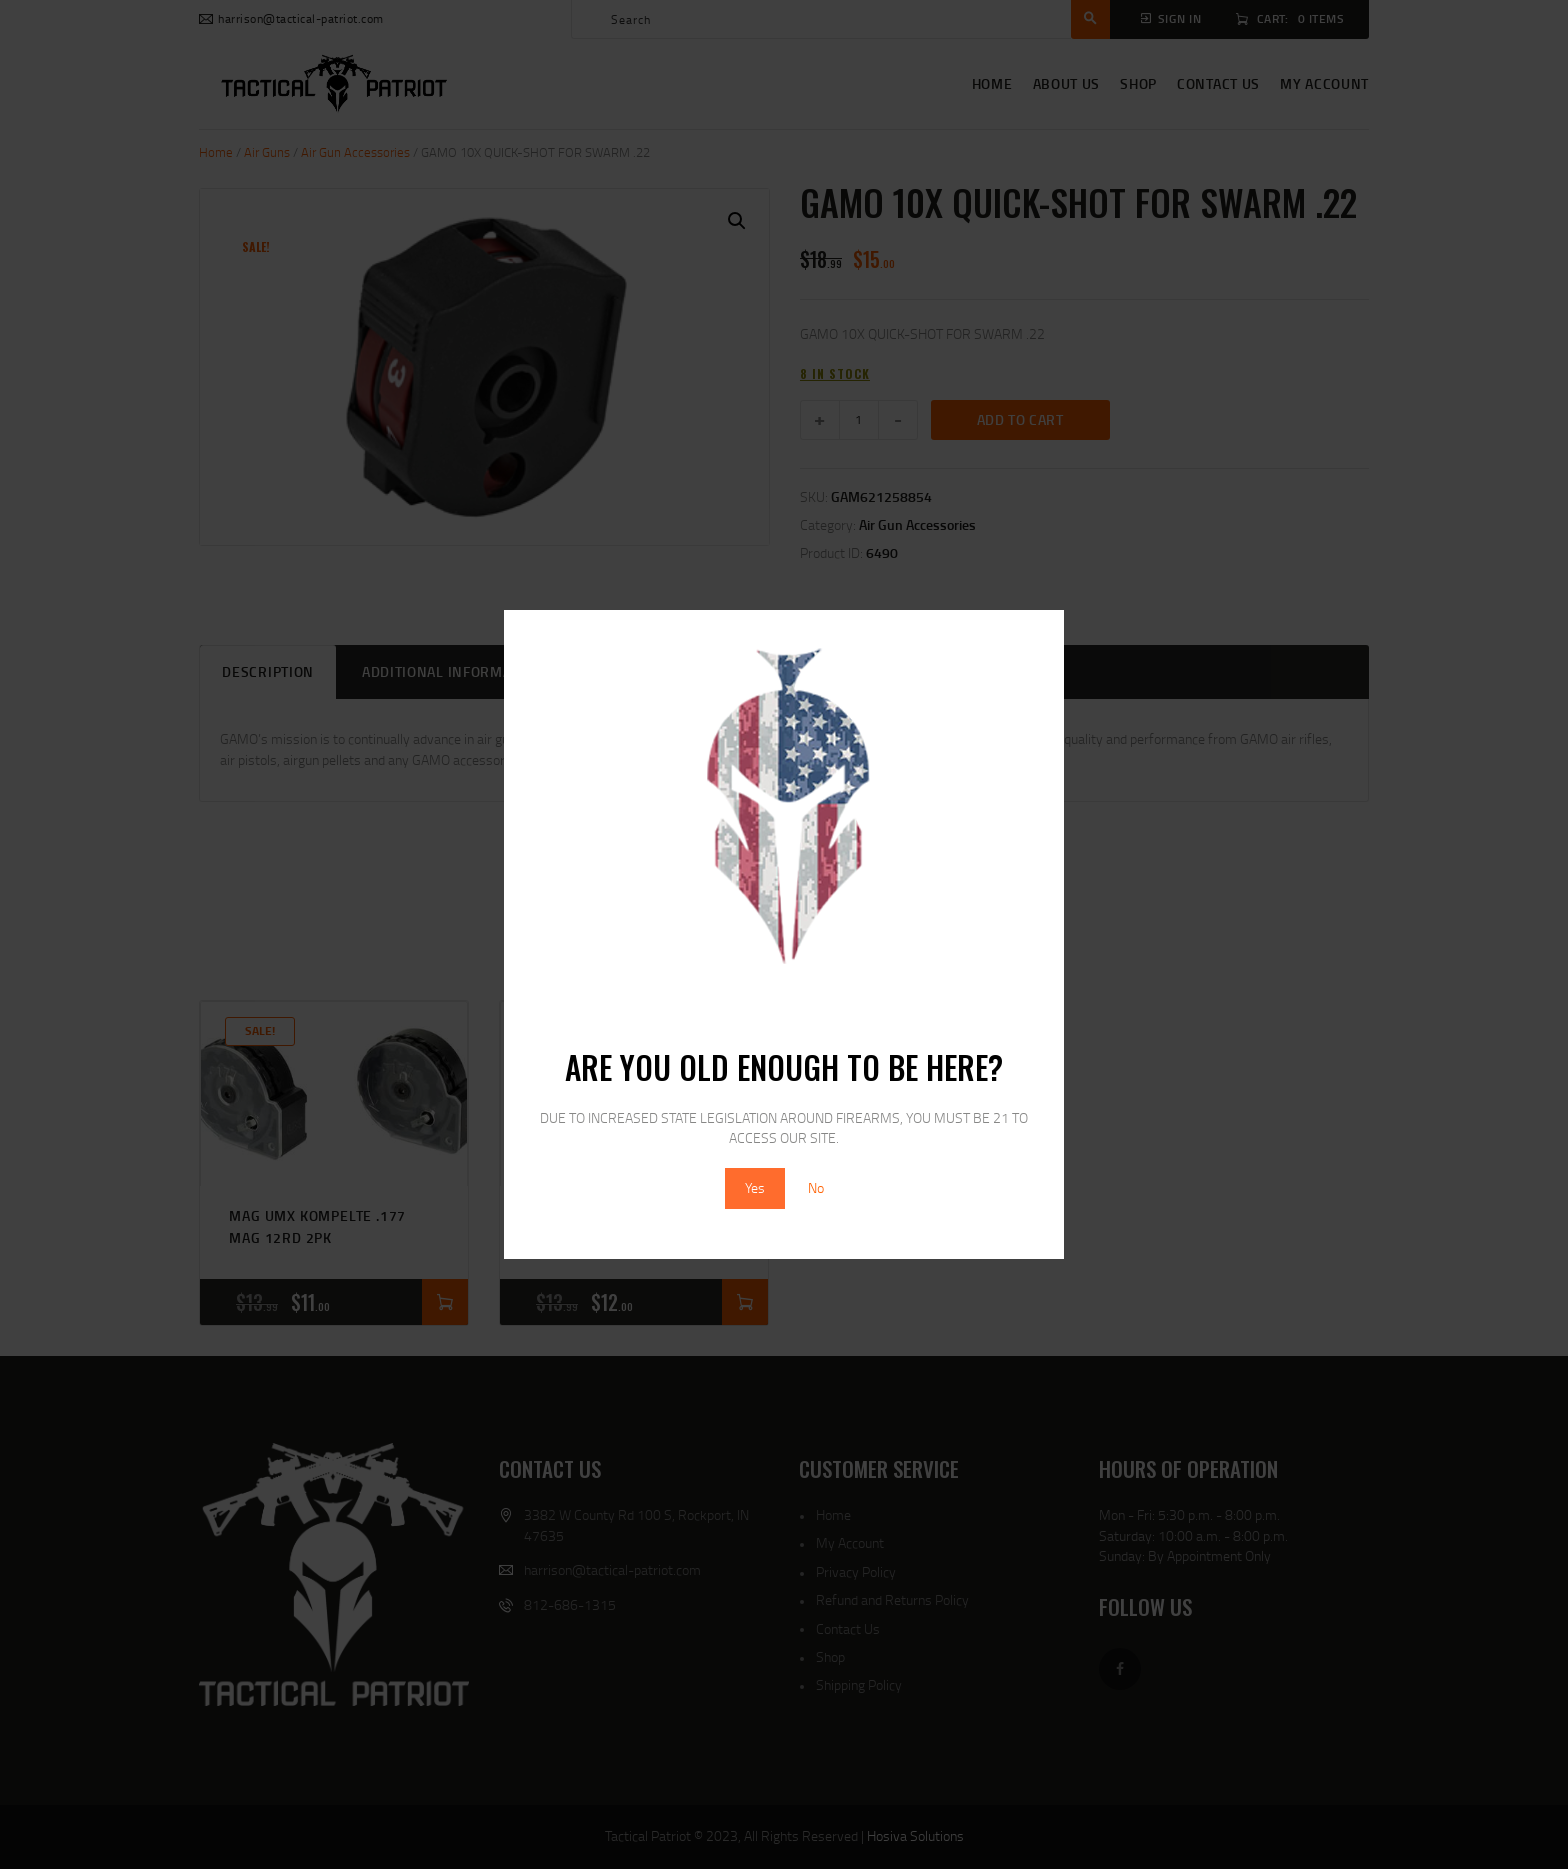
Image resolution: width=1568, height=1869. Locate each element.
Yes (755, 1187)
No (816, 1187)
